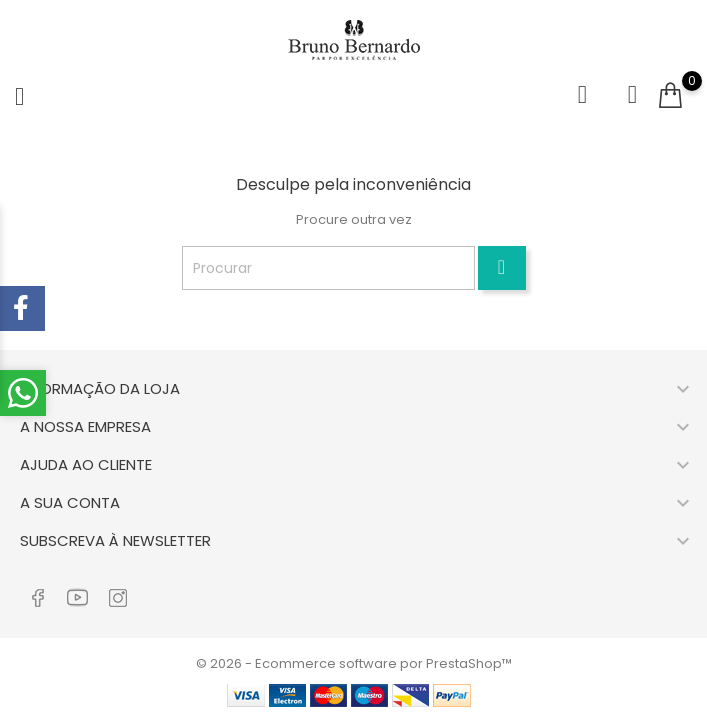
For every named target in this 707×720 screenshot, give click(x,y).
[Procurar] (328, 268)
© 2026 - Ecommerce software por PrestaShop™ (354, 663)
